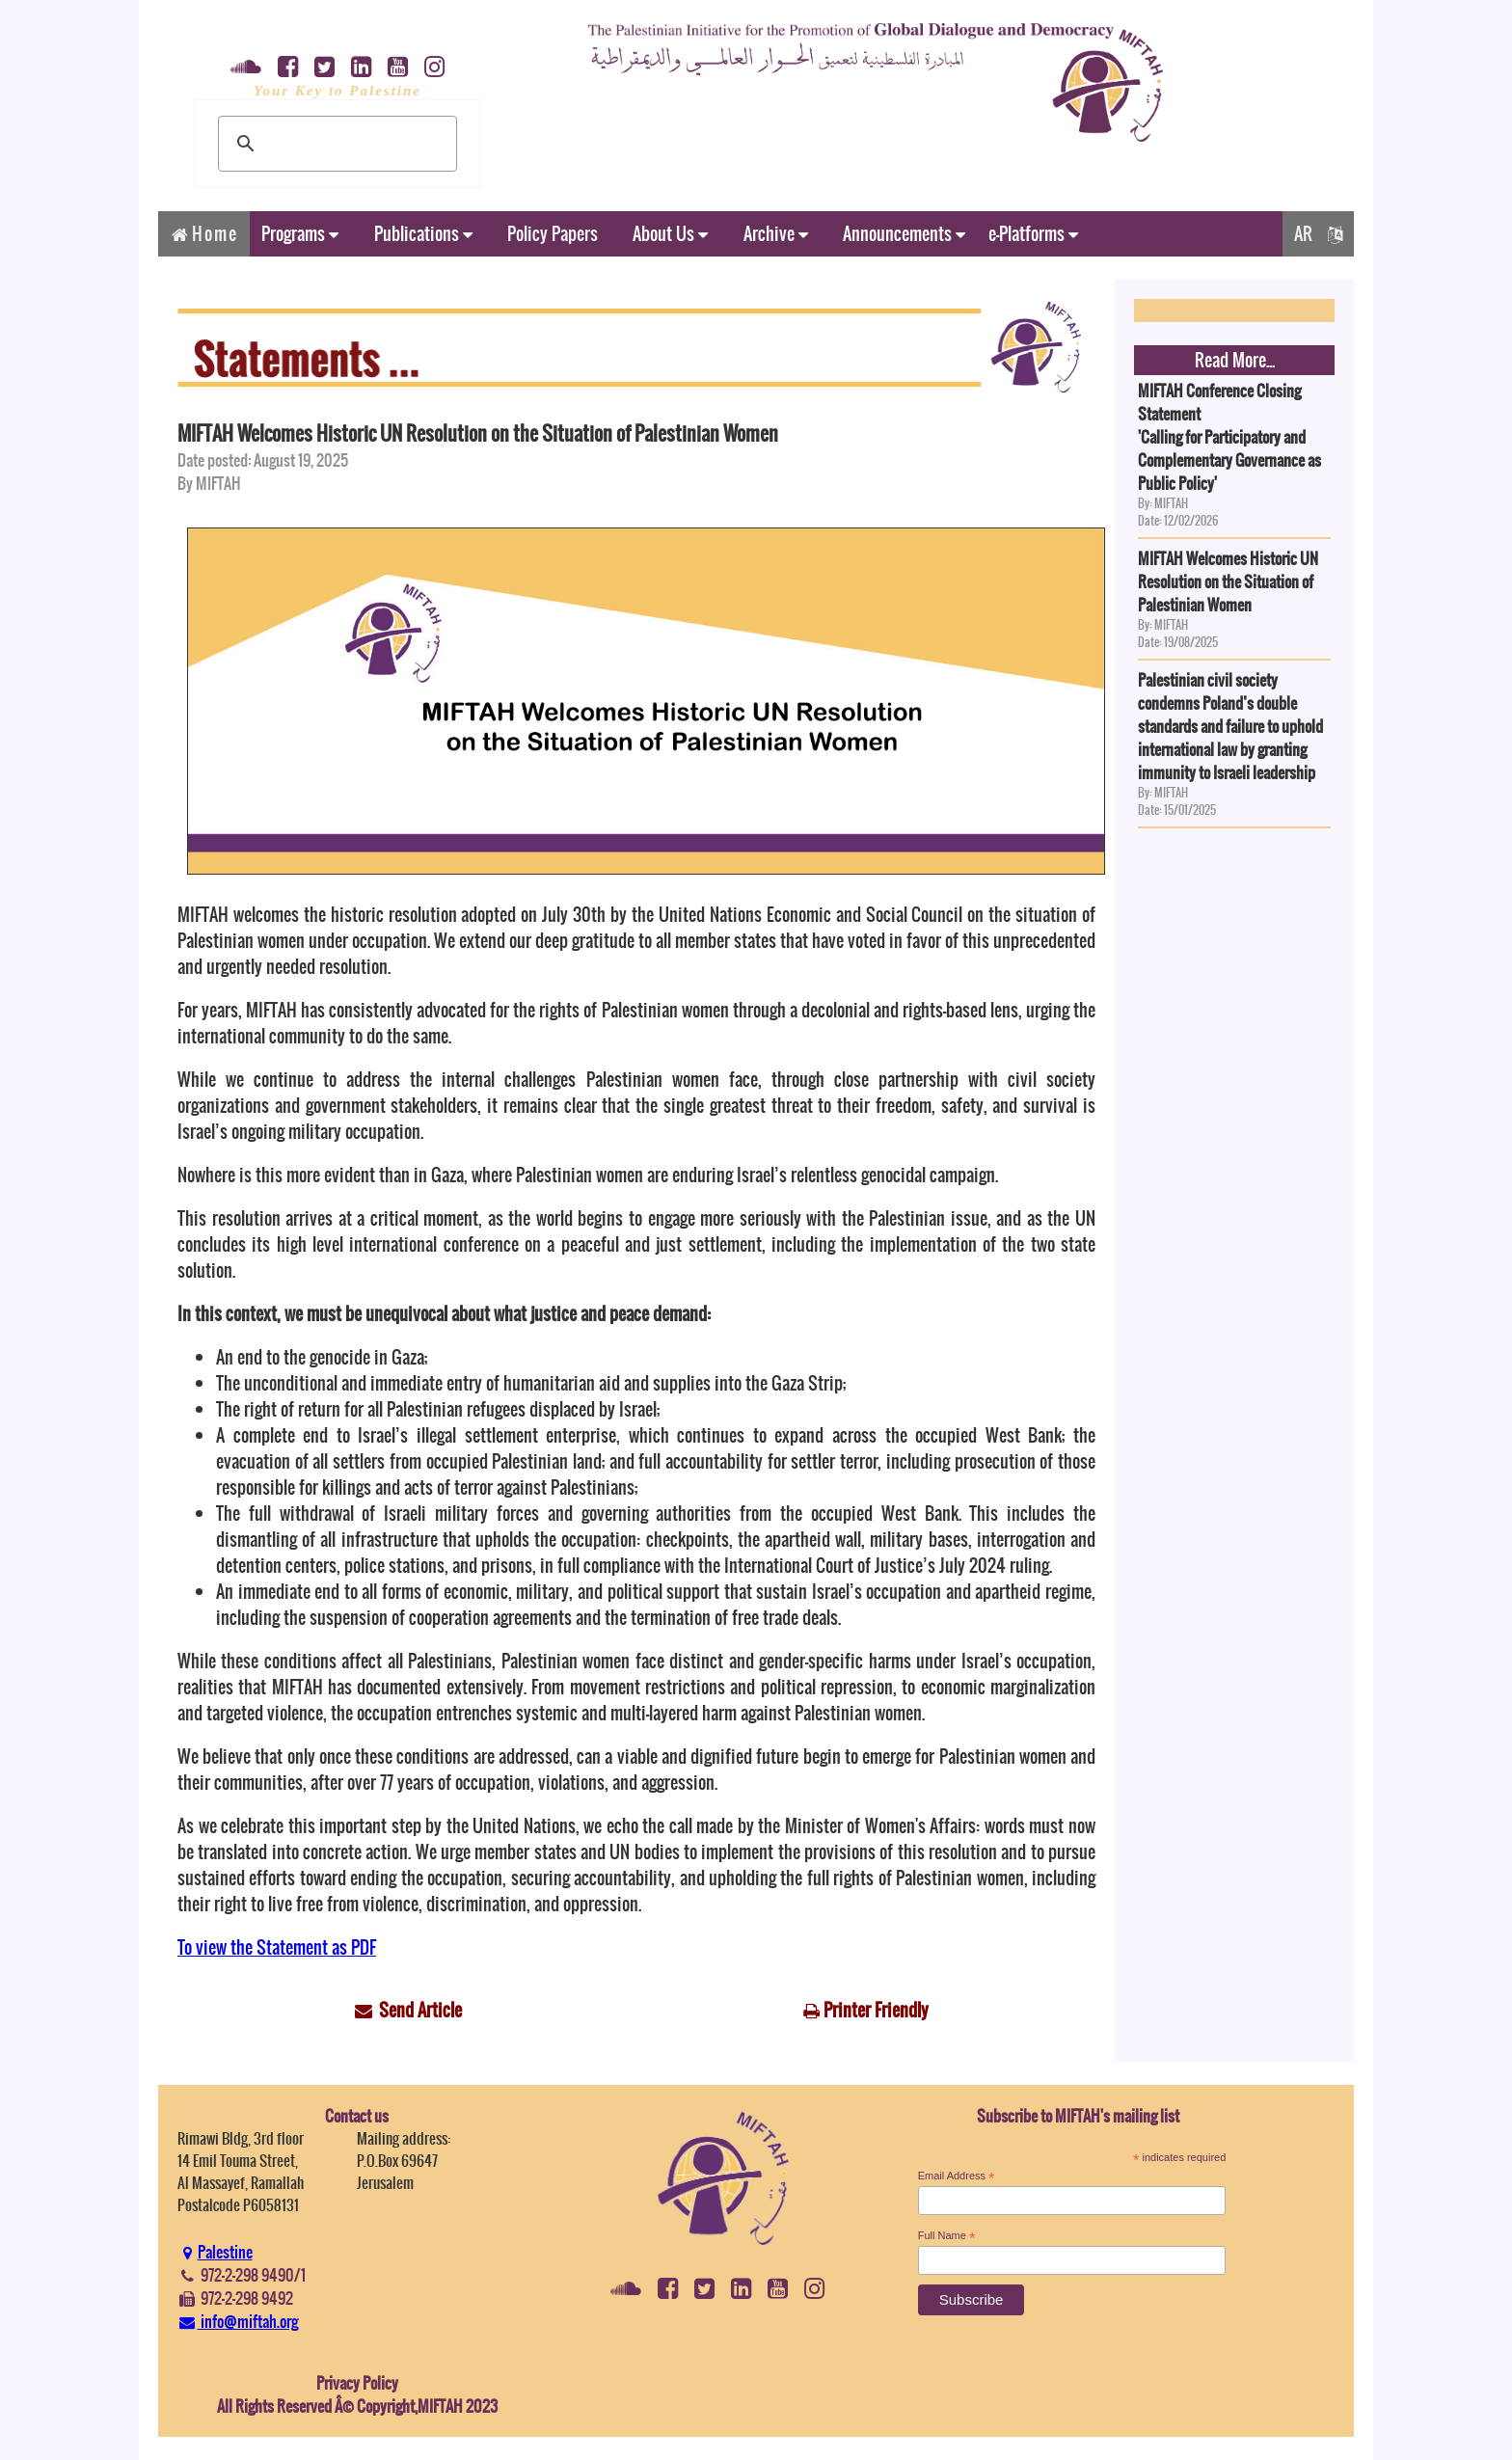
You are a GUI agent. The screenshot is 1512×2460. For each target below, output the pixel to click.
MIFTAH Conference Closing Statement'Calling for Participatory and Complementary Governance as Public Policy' (1229, 437)
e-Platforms (1033, 234)
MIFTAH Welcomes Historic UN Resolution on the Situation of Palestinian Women (477, 433)
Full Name (947, 2236)
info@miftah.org (237, 2321)
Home (204, 234)
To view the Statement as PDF (276, 1947)
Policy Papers (552, 234)
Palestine (215, 2251)
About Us (670, 234)
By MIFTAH (209, 483)
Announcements (904, 234)
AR (1318, 234)
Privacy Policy (357, 2382)
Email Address (956, 2176)
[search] (334, 143)
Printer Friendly (876, 2010)
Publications (423, 234)
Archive (775, 234)
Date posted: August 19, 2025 (262, 460)
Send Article (420, 2010)
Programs (299, 234)
